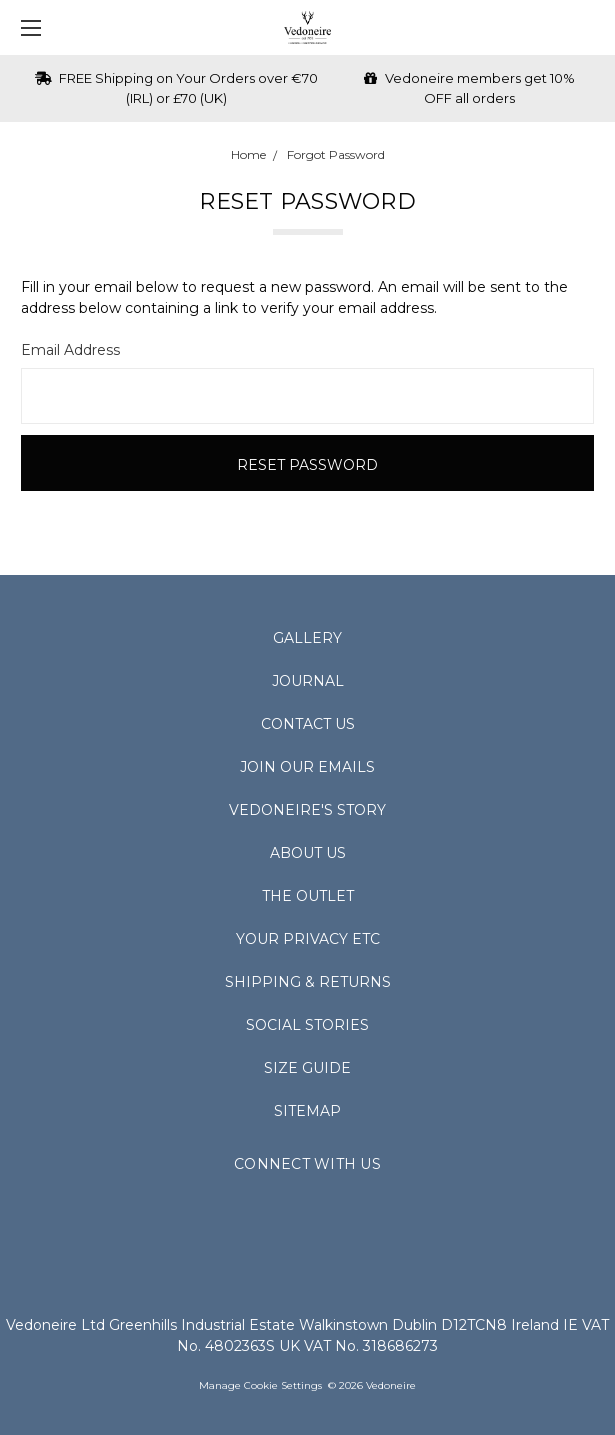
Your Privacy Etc (308, 939)
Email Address (70, 350)
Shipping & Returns (308, 982)
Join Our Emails (307, 767)
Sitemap (307, 1111)
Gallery (307, 638)
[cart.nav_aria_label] (590, 27)
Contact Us (308, 724)
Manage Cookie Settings (260, 1385)
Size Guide (307, 1068)
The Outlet (308, 896)
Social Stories (307, 1025)
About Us (308, 853)
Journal (308, 681)
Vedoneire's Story (307, 810)
